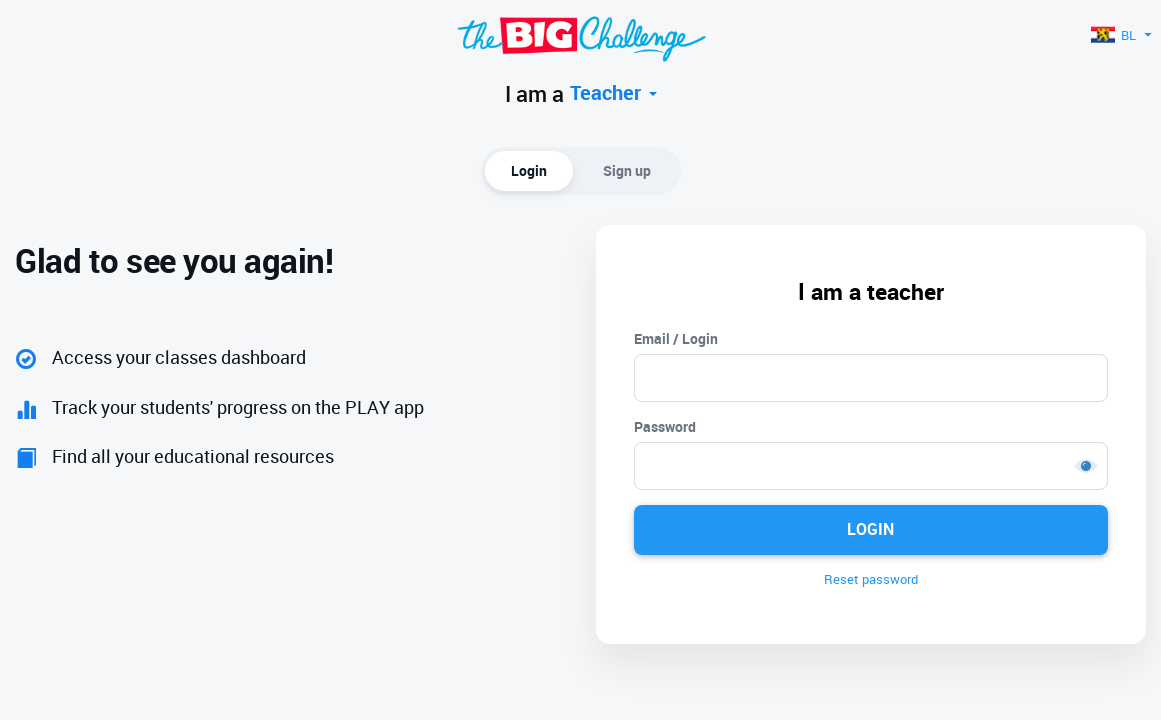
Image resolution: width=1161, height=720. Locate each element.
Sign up (627, 170)
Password (665, 426)
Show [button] (1086, 466)
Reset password (871, 579)
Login (529, 170)
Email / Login (676, 338)
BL (1121, 35)
